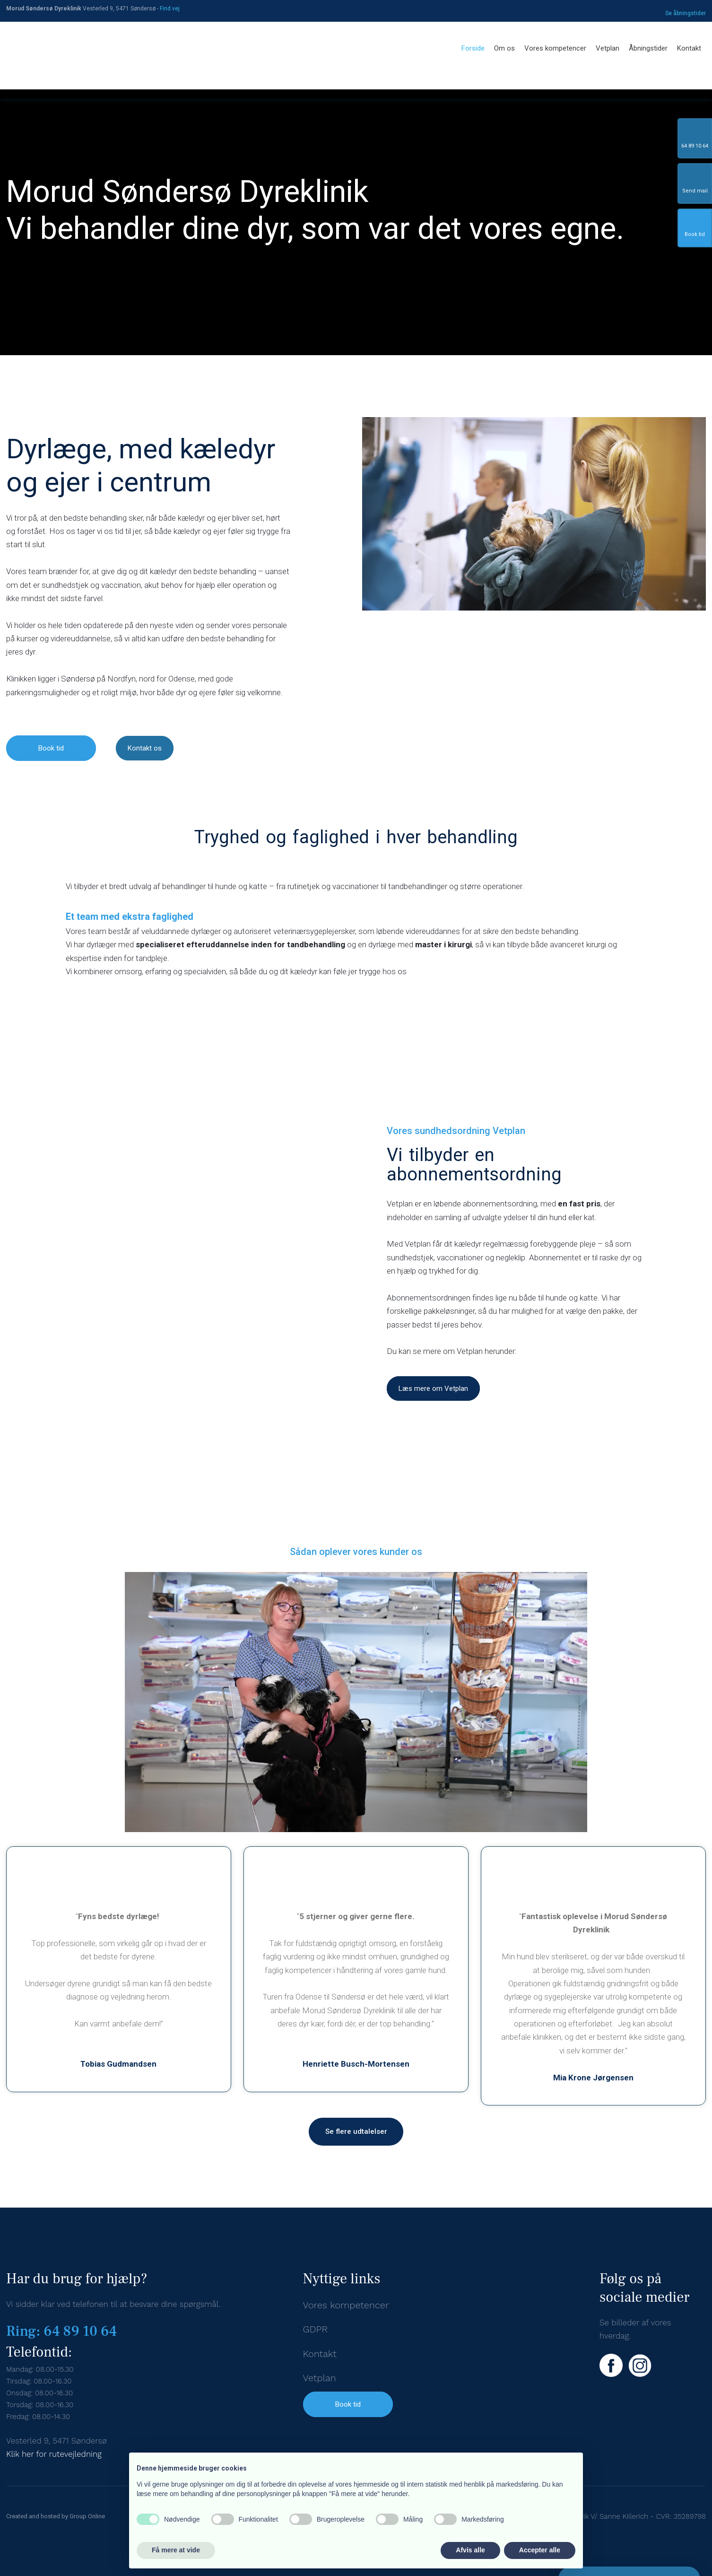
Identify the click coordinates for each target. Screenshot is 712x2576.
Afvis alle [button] (470, 2550)
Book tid (348, 2404)
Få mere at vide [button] (176, 2550)
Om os (504, 48)
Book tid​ (51, 748)
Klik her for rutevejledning (54, 2454)
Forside (473, 48)
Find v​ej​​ (170, 8)
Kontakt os (145, 748)
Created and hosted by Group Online (55, 2516)
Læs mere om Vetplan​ (433, 1388)
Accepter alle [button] (539, 2550)
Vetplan (607, 48)
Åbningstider (648, 48)
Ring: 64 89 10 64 (61, 2331)
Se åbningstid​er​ (685, 13)
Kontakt (689, 48)
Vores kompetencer (555, 48)
